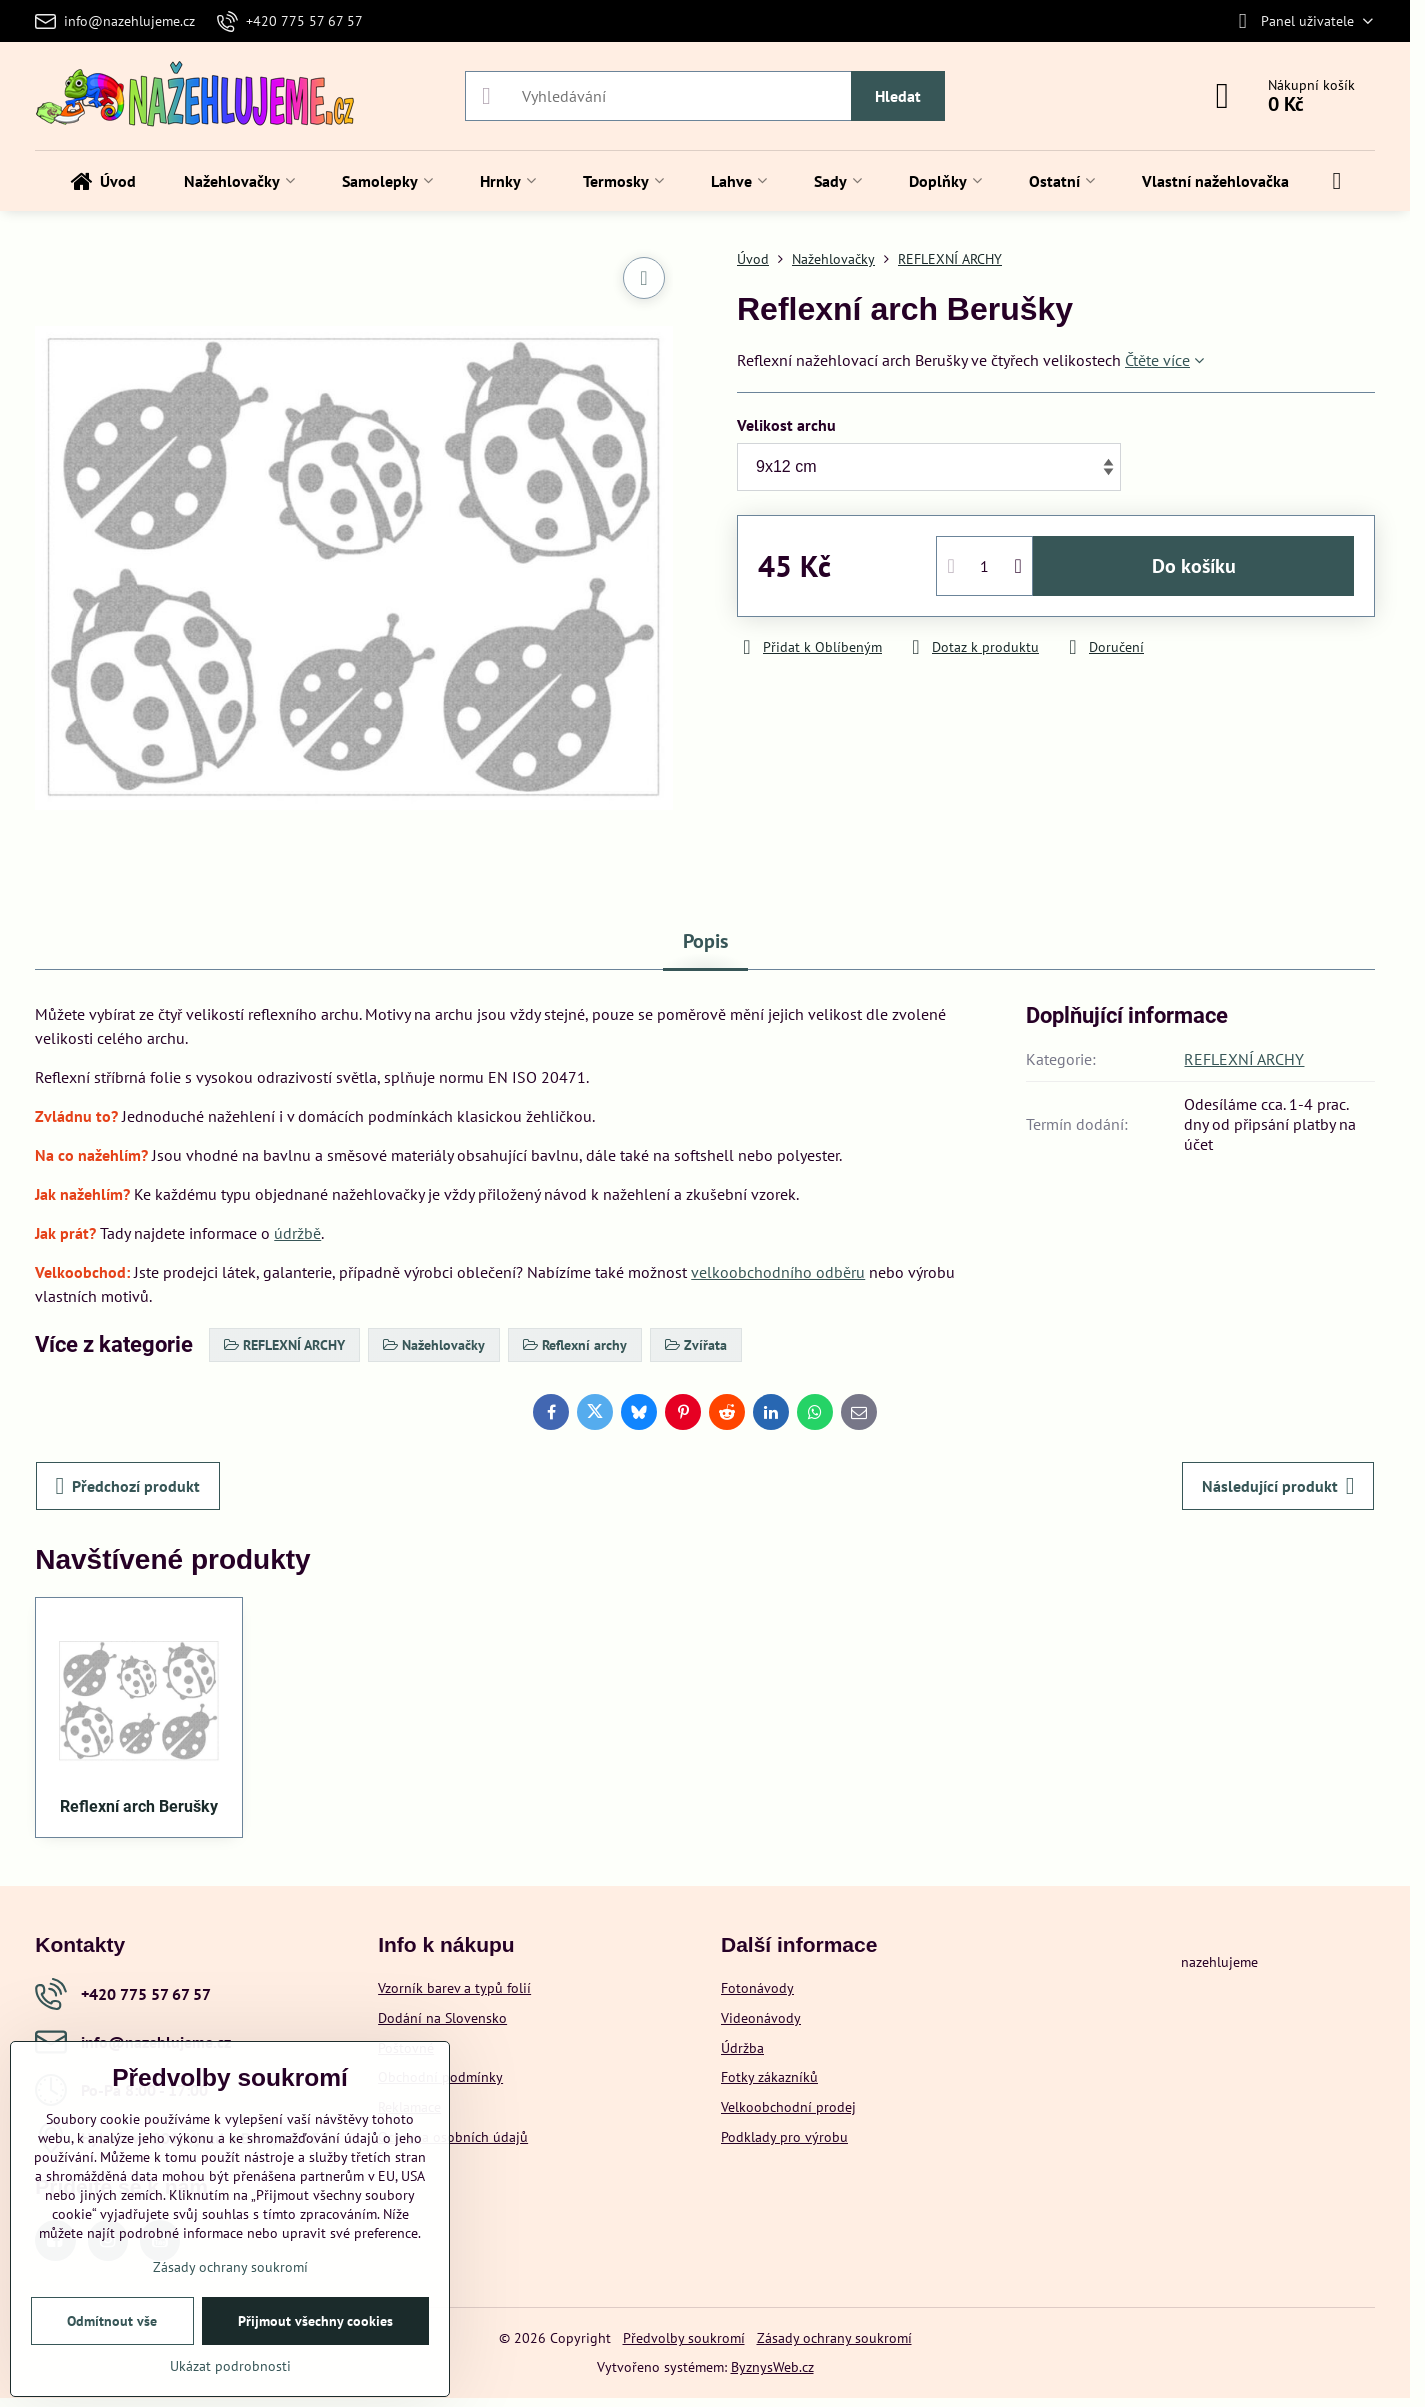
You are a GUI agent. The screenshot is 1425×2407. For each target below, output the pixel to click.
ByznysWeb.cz (772, 2367)
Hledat (898, 96)
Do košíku (1194, 566)
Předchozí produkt (128, 1486)
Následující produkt (1278, 1486)
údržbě (297, 1233)
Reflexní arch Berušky (139, 1806)
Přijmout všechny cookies (315, 2321)
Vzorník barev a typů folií (454, 1988)
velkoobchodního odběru (778, 1272)
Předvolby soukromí (684, 2338)
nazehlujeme (1219, 1962)
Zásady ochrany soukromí (834, 2338)
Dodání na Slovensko (442, 2018)
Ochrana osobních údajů (453, 2137)
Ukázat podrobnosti (230, 2366)
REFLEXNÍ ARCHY (1244, 1059)
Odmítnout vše (112, 2321)
